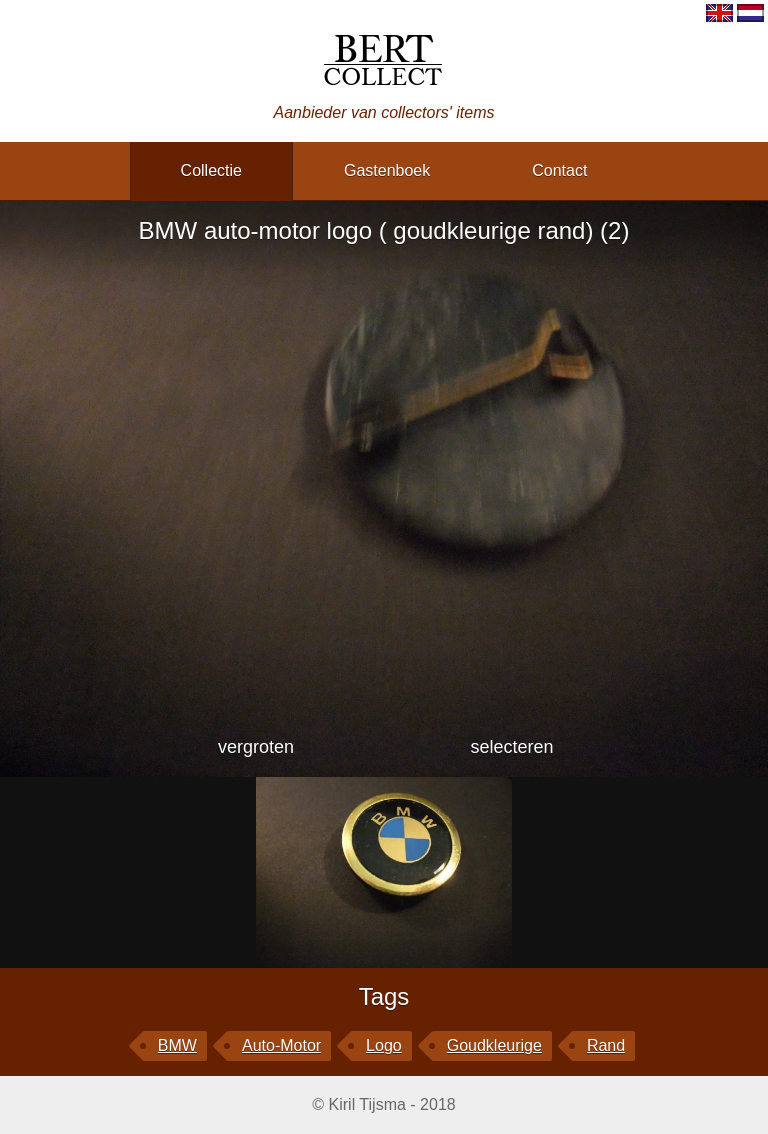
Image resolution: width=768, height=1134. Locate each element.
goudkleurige (494, 1045)
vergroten (256, 747)
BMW (177, 1045)
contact (559, 170)
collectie (211, 170)
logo (384, 1045)
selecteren (511, 747)
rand (606, 1045)
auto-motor (281, 1045)
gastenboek (387, 170)
